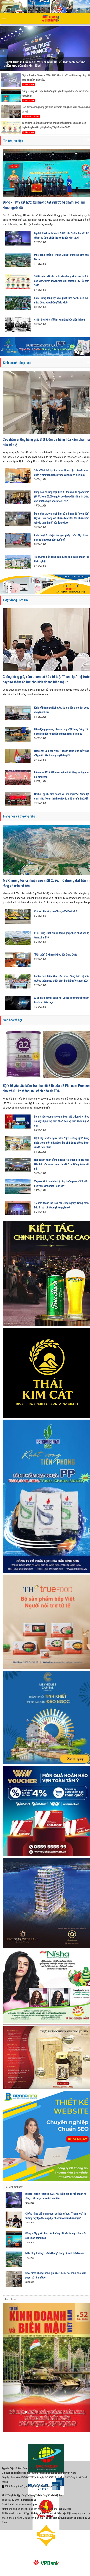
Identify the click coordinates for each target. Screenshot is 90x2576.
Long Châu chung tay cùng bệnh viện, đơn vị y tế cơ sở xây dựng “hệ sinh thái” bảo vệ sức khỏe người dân (61, 1121)
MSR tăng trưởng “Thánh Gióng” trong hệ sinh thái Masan (54, 2253)
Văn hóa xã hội (12, 1020)
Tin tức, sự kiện (28, 85)
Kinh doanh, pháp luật (30, 116)
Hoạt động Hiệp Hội (15, 600)
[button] (12, 2367)
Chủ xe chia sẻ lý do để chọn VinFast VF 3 (55, 911)
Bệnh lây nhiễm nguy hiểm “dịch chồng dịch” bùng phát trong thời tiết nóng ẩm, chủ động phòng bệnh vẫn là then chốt (61, 1143)
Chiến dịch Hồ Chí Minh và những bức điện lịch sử (59, 319)
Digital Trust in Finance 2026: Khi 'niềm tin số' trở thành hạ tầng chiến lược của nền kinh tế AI (44, 64)
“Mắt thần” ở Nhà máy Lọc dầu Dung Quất (55, 954)
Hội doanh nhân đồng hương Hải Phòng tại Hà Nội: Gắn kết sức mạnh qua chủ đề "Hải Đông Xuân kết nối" (61, 1164)
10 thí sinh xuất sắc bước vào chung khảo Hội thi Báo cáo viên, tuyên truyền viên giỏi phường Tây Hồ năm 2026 (61, 281)
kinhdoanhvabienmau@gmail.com (25, 2504)
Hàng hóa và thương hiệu (19, 816)
